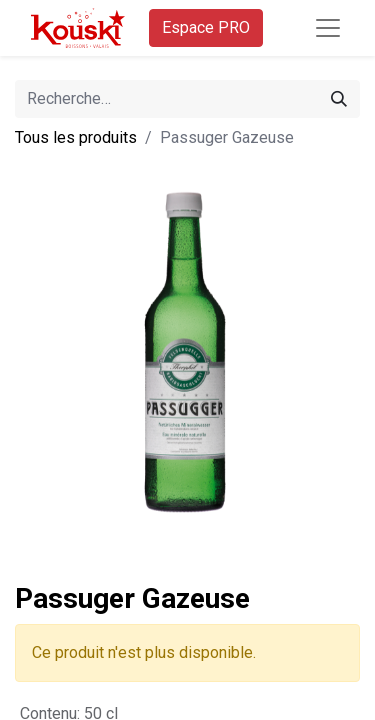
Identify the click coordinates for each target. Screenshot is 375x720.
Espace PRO (206, 27)
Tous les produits (76, 137)
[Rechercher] (339, 99)
